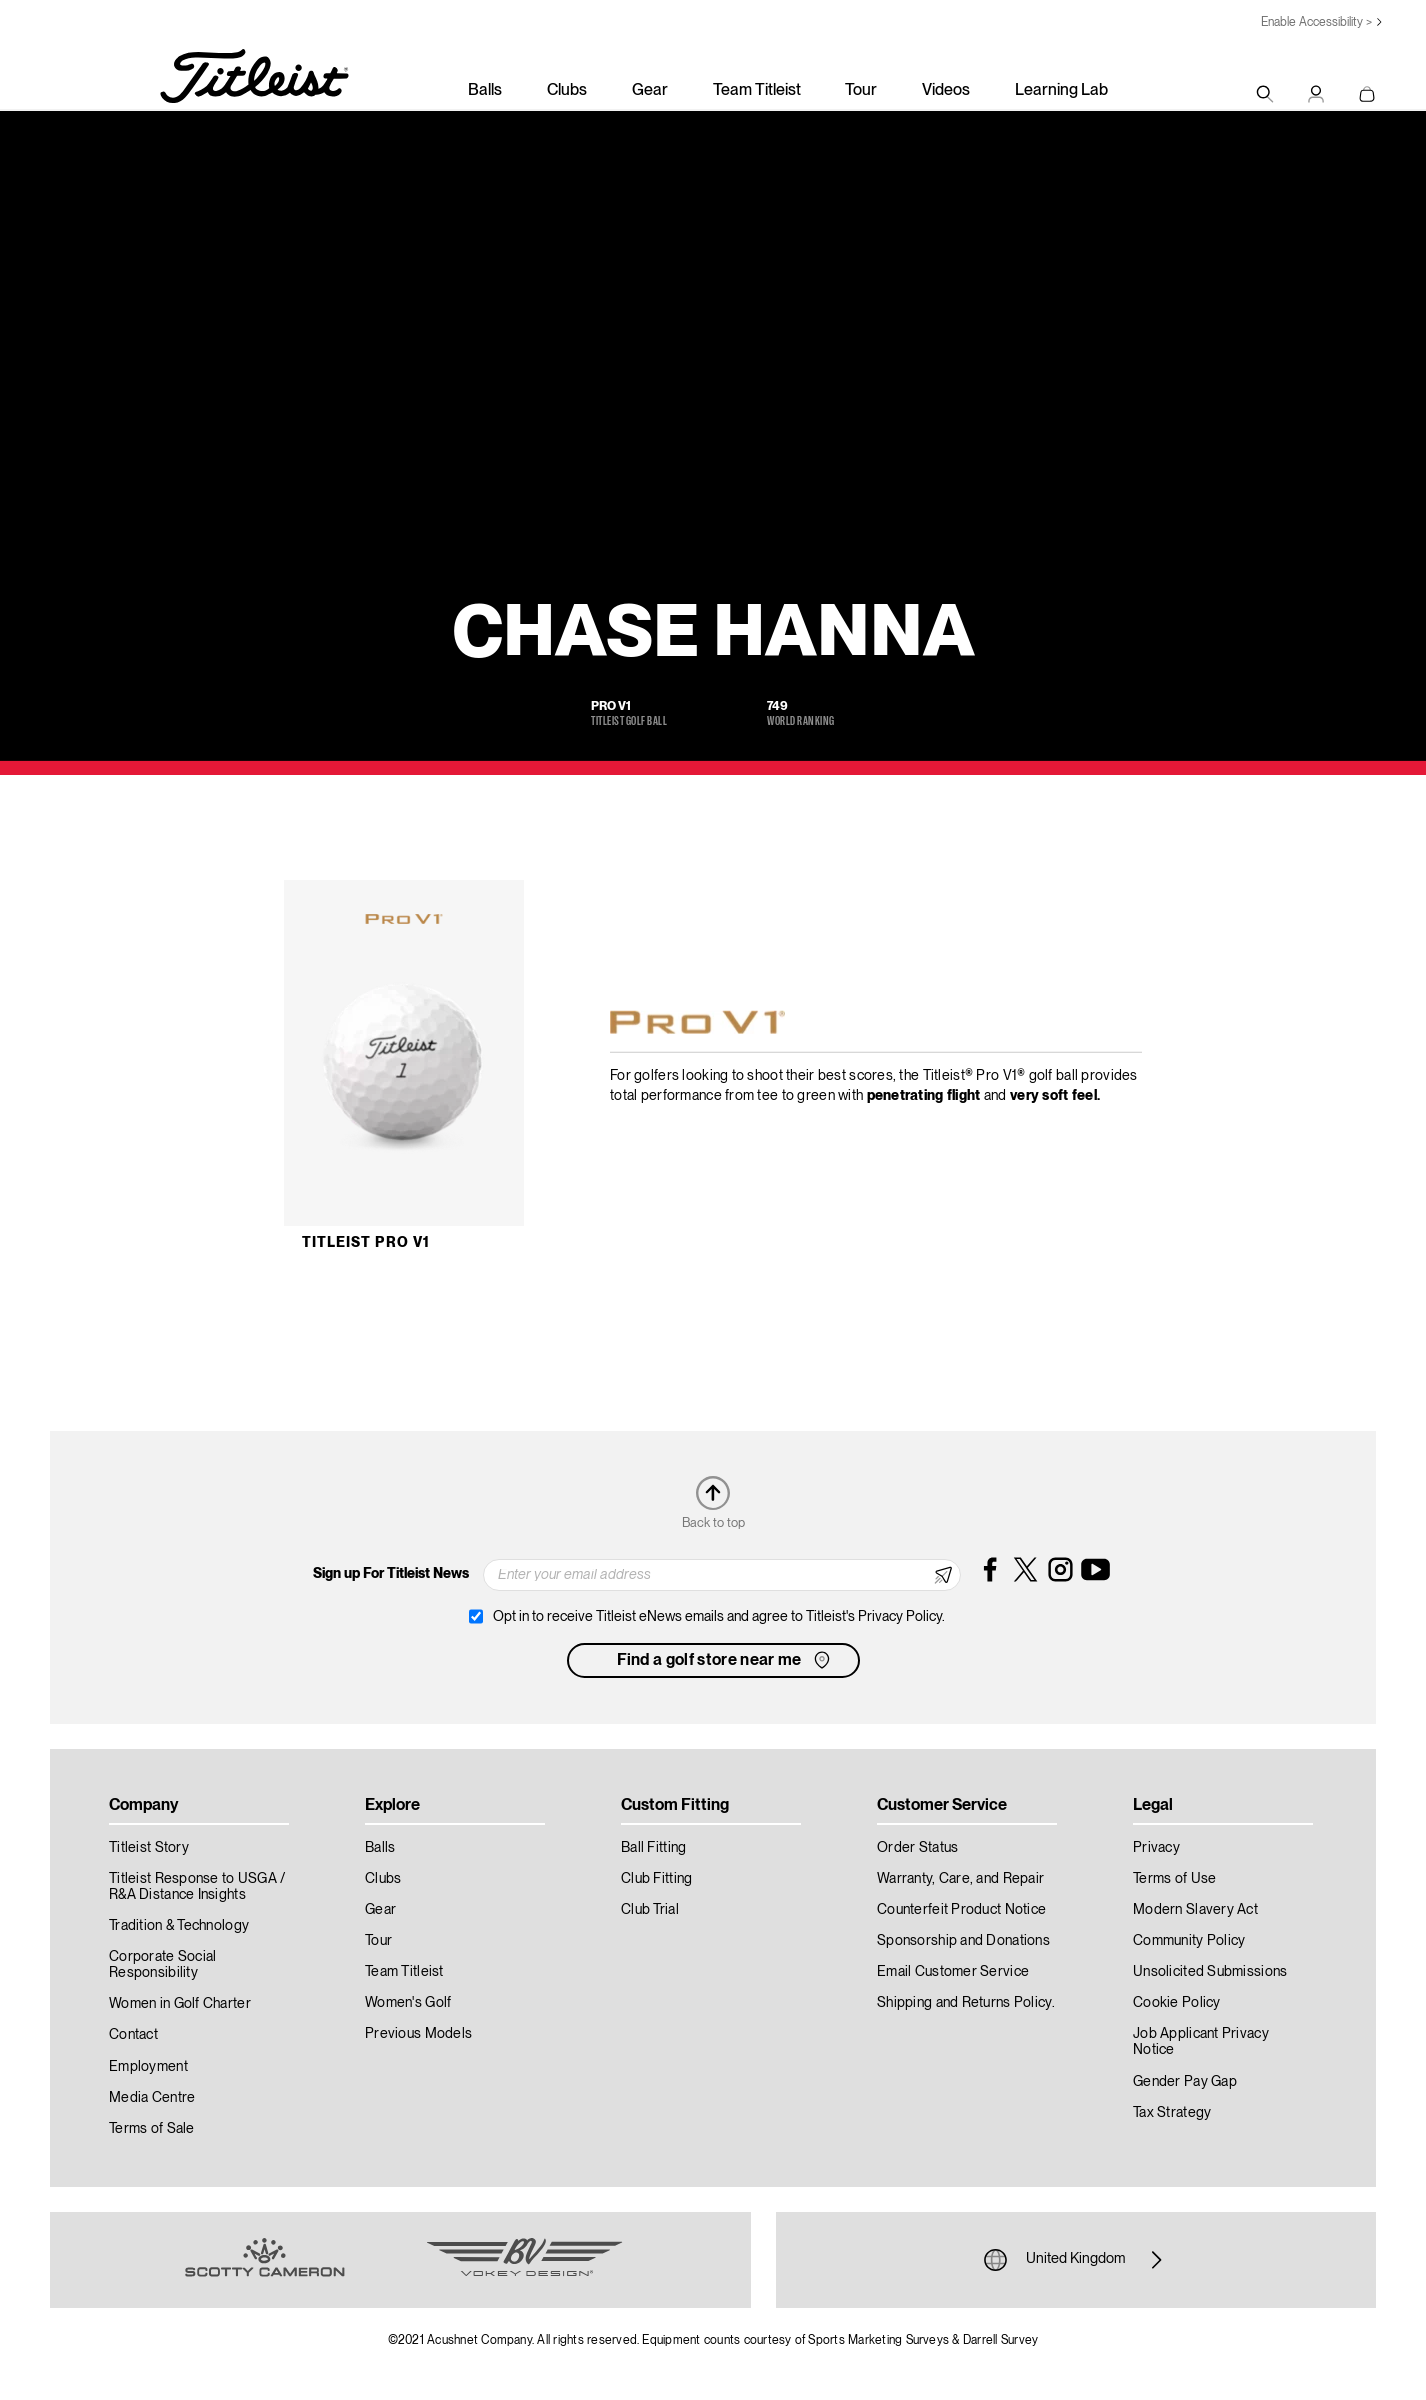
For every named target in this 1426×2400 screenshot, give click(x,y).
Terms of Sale (152, 2129)
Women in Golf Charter (180, 2004)
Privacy (1156, 1848)
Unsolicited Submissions (1210, 1972)
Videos (946, 91)
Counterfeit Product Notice (961, 1910)
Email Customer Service (953, 1972)
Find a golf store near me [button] (725, 1660)
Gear (650, 91)
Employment (148, 2067)
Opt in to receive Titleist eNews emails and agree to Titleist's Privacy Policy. (719, 1617)
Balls (485, 91)
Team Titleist (757, 91)
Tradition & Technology (179, 1926)
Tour (861, 91)
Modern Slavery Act (1195, 1910)
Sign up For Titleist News (391, 1574)
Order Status (917, 1848)
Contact (133, 2035)
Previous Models (418, 2034)
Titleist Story (149, 1848)
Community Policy (1189, 1941)
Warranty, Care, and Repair (960, 1879)
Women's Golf (408, 2003)
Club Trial (650, 1910)
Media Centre (152, 2098)
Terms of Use (1174, 1879)
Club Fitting (656, 1879)
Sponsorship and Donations (963, 1941)
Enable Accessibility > (1316, 22)
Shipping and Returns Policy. (966, 2003)
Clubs (567, 91)
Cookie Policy (1177, 2003)
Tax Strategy (1172, 2113)
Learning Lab (1061, 91)
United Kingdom (1075, 2260)
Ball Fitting (653, 1848)
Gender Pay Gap (1185, 2082)
